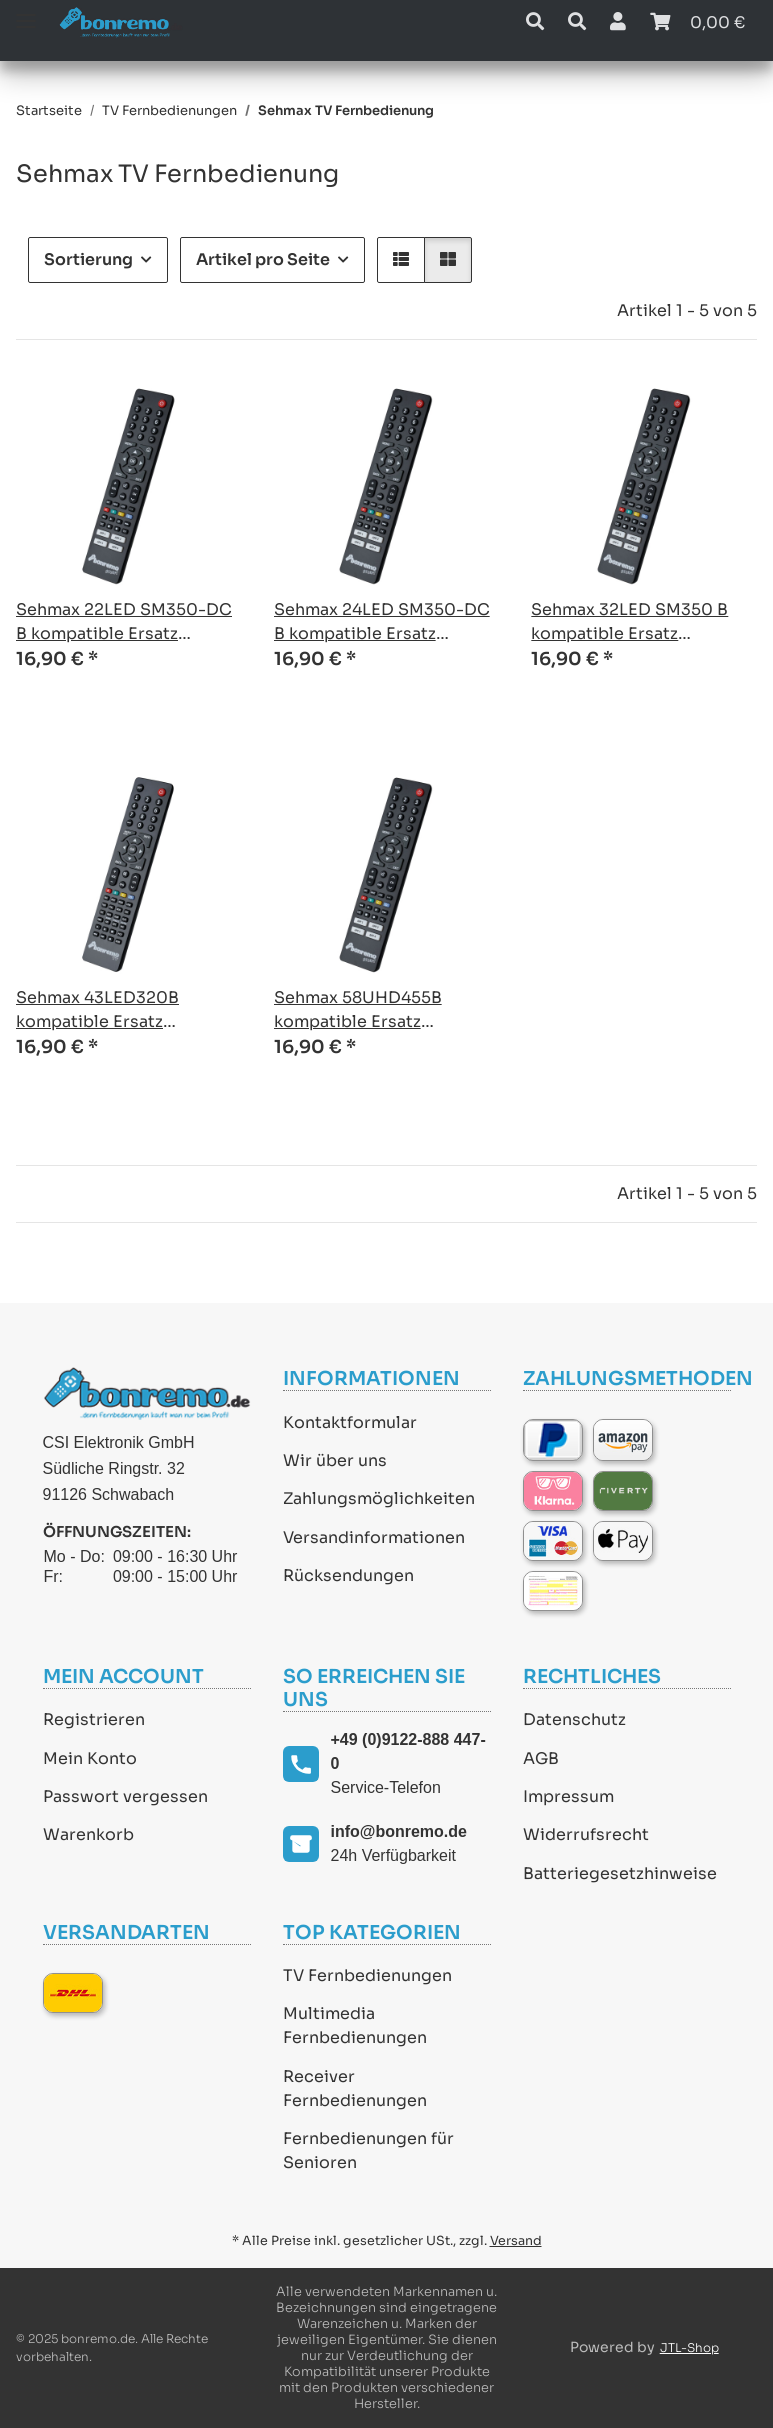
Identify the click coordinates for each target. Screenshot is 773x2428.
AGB (541, 1758)
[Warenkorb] (697, 22)
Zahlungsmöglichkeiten (379, 1498)
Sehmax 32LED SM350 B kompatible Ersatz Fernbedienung (629, 622)
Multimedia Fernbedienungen (355, 2025)
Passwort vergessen (125, 1796)
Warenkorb (88, 1834)
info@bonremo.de (399, 1831)
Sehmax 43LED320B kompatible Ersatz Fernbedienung (97, 1010)
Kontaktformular (350, 1422)
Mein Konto (90, 1758)
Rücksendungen (348, 1575)
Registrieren (94, 1719)
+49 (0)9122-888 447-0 (408, 1751)
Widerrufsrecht (586, 1834)
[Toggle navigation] (26, 12)
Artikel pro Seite (263, 259)
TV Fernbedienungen (367, 1975)
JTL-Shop (689, 2347)
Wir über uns (335, 1460)
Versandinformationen (374, 1537)
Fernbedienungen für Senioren (368, 2150)
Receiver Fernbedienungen (355, 2088)
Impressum (568, 1796)
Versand (516, 2241)
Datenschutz (574, 1719)
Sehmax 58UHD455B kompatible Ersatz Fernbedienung (358, 1010)
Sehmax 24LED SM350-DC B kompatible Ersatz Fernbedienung (382, 622)
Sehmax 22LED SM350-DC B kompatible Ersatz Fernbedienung (124, 622)
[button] (535, 22)
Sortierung (88, 259)
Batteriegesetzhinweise (620, 1873)
